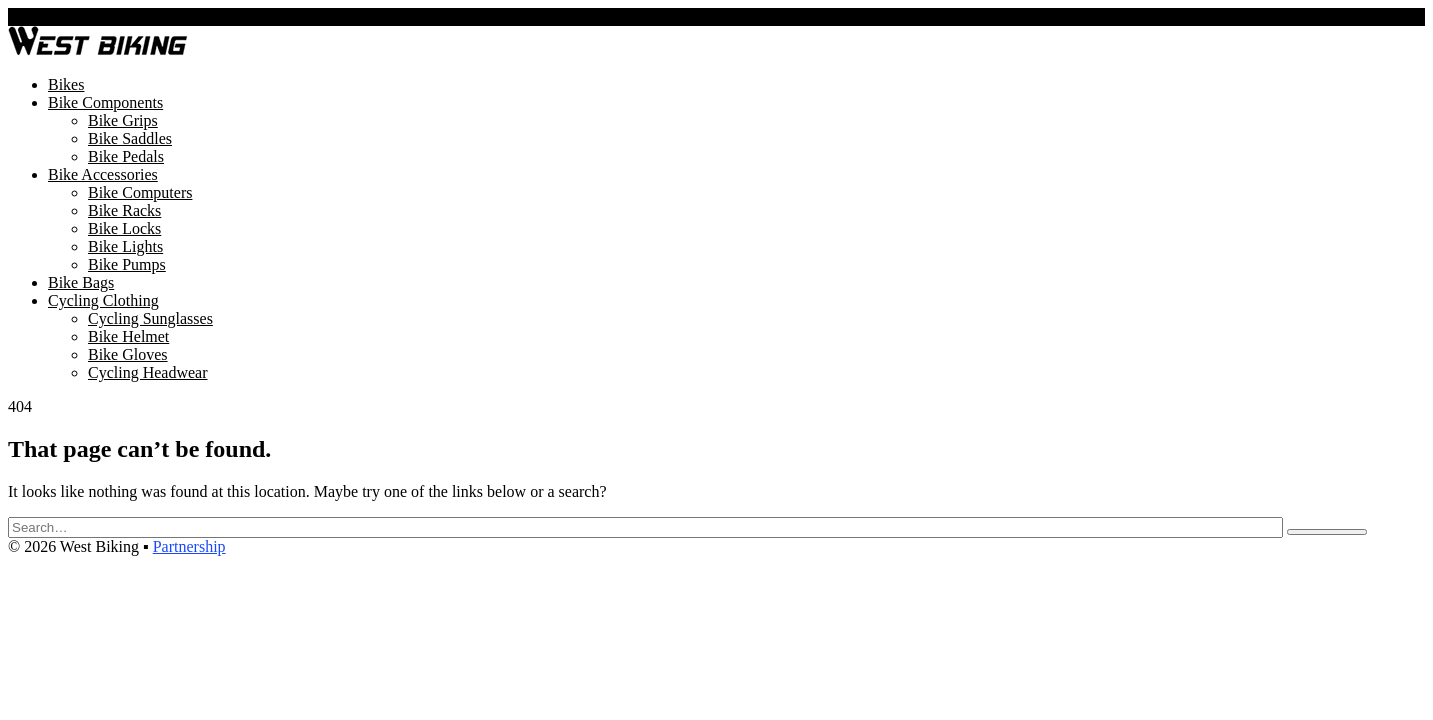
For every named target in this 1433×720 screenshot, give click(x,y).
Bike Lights (125, 246)
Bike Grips (123, 120)
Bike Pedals (126, 156)
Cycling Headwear (148, 372)
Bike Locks (124, 228)
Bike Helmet (128, 336)
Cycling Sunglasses (150, 318)
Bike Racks (124, 210)
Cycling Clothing (103, 300)
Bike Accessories (103, 174)
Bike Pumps (127, 264)
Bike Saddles (130, 138)
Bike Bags (81, 282)
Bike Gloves (128, 354)
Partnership (189, 546)
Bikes (66, 84)
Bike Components (105, 102)
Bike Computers (140, 192)
